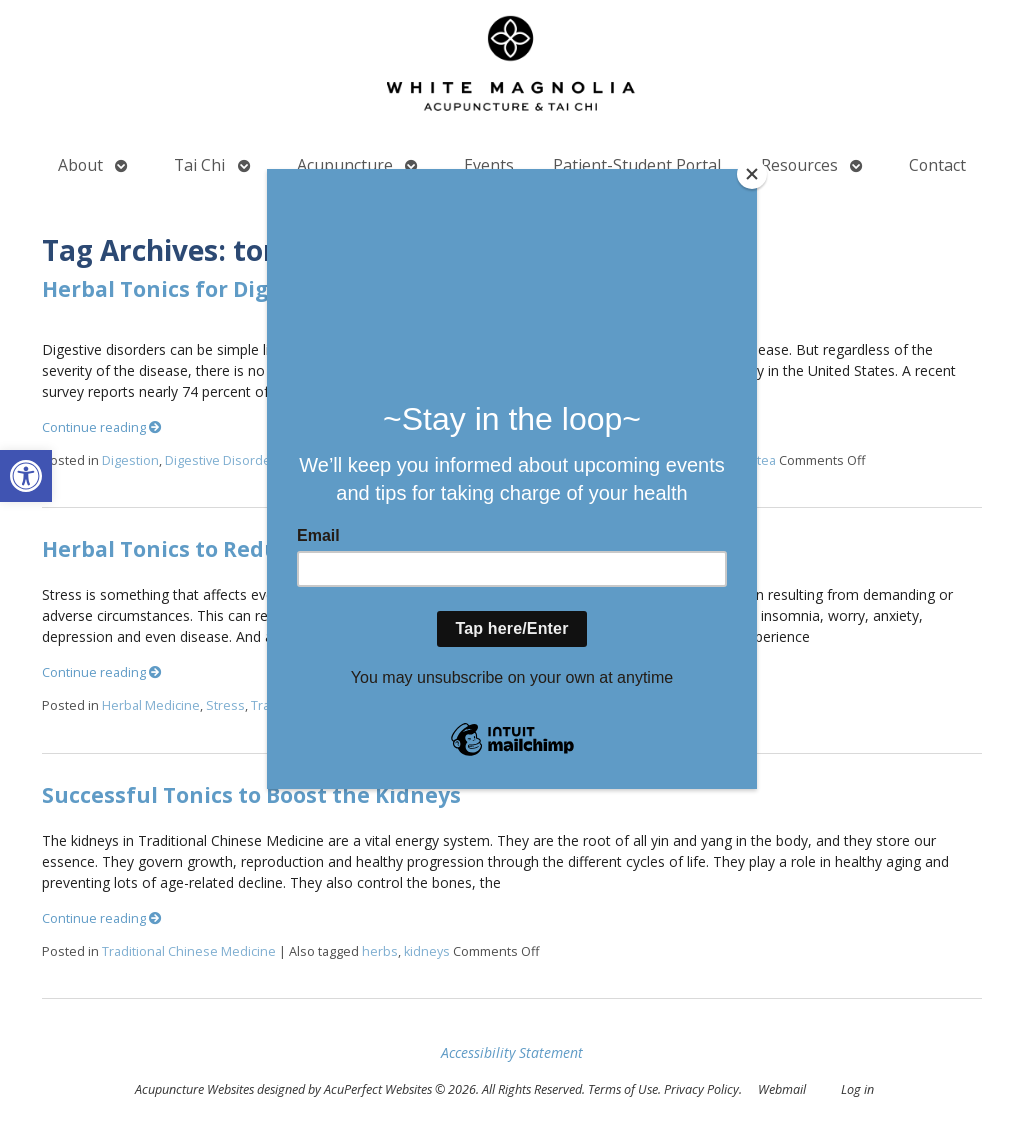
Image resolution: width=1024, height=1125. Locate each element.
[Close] (752, 174)
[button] (26, 476)
